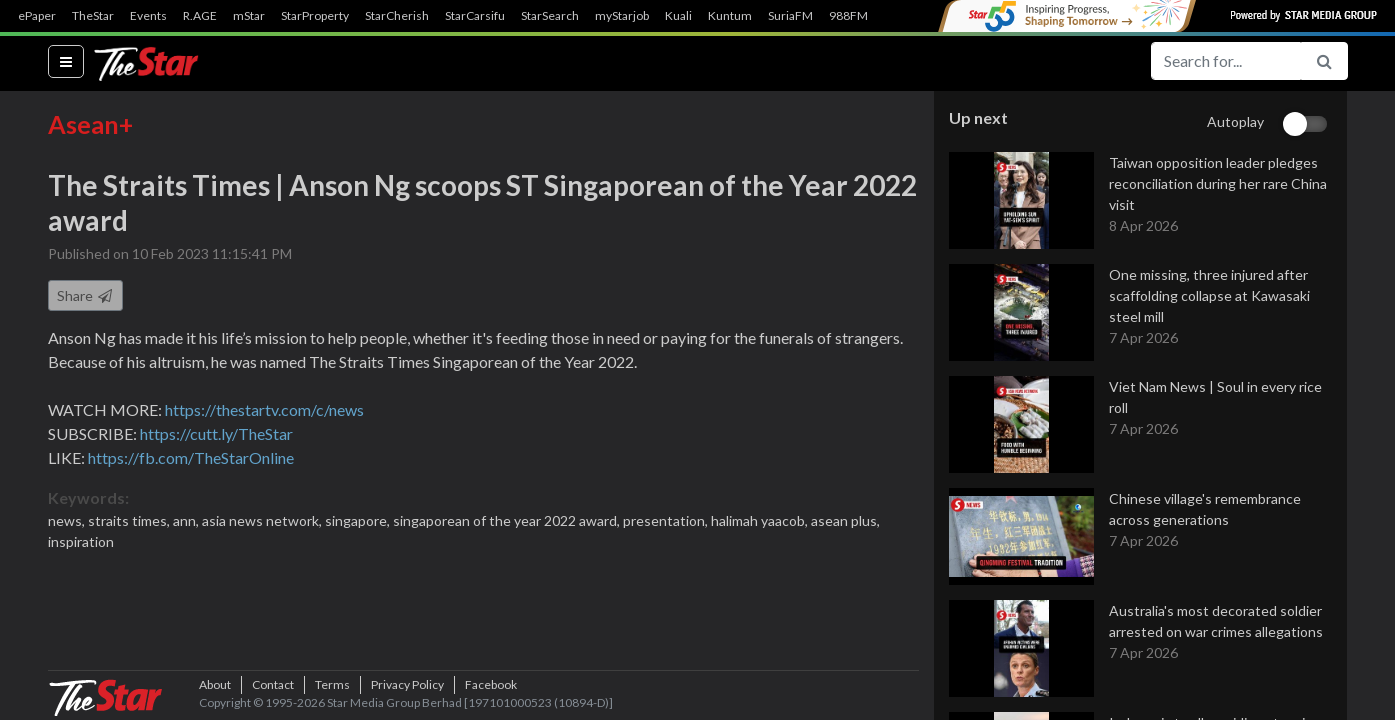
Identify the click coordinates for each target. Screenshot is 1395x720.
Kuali (678, 16)
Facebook (491, 684)
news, (68, 521)
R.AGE (200, 16)
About (215, 684)
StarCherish (397, 16)
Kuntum (730, 16)
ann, (187, 521)
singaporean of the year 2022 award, (508, 521)
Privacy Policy (407, 684)
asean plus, (845, 521)
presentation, (667, 521)
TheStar (93, 16)
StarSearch (550, 16)
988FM (848, 16)
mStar (249, 16)
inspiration (81, 542)
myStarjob (622, 16)
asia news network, (263, 521)
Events (148, 16)
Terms (332, 684)
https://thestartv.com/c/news (264, 410)
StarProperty (315, 16)
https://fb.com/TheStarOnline (191, 458)
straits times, (130, 521)
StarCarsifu (475, 16)
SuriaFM (790, 16)
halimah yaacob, (761, 521)
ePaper (37, 16)
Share (85, 296)
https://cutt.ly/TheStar (216, 434)
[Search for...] (1226, 61)
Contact (273, 684)
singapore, (359, 521)
